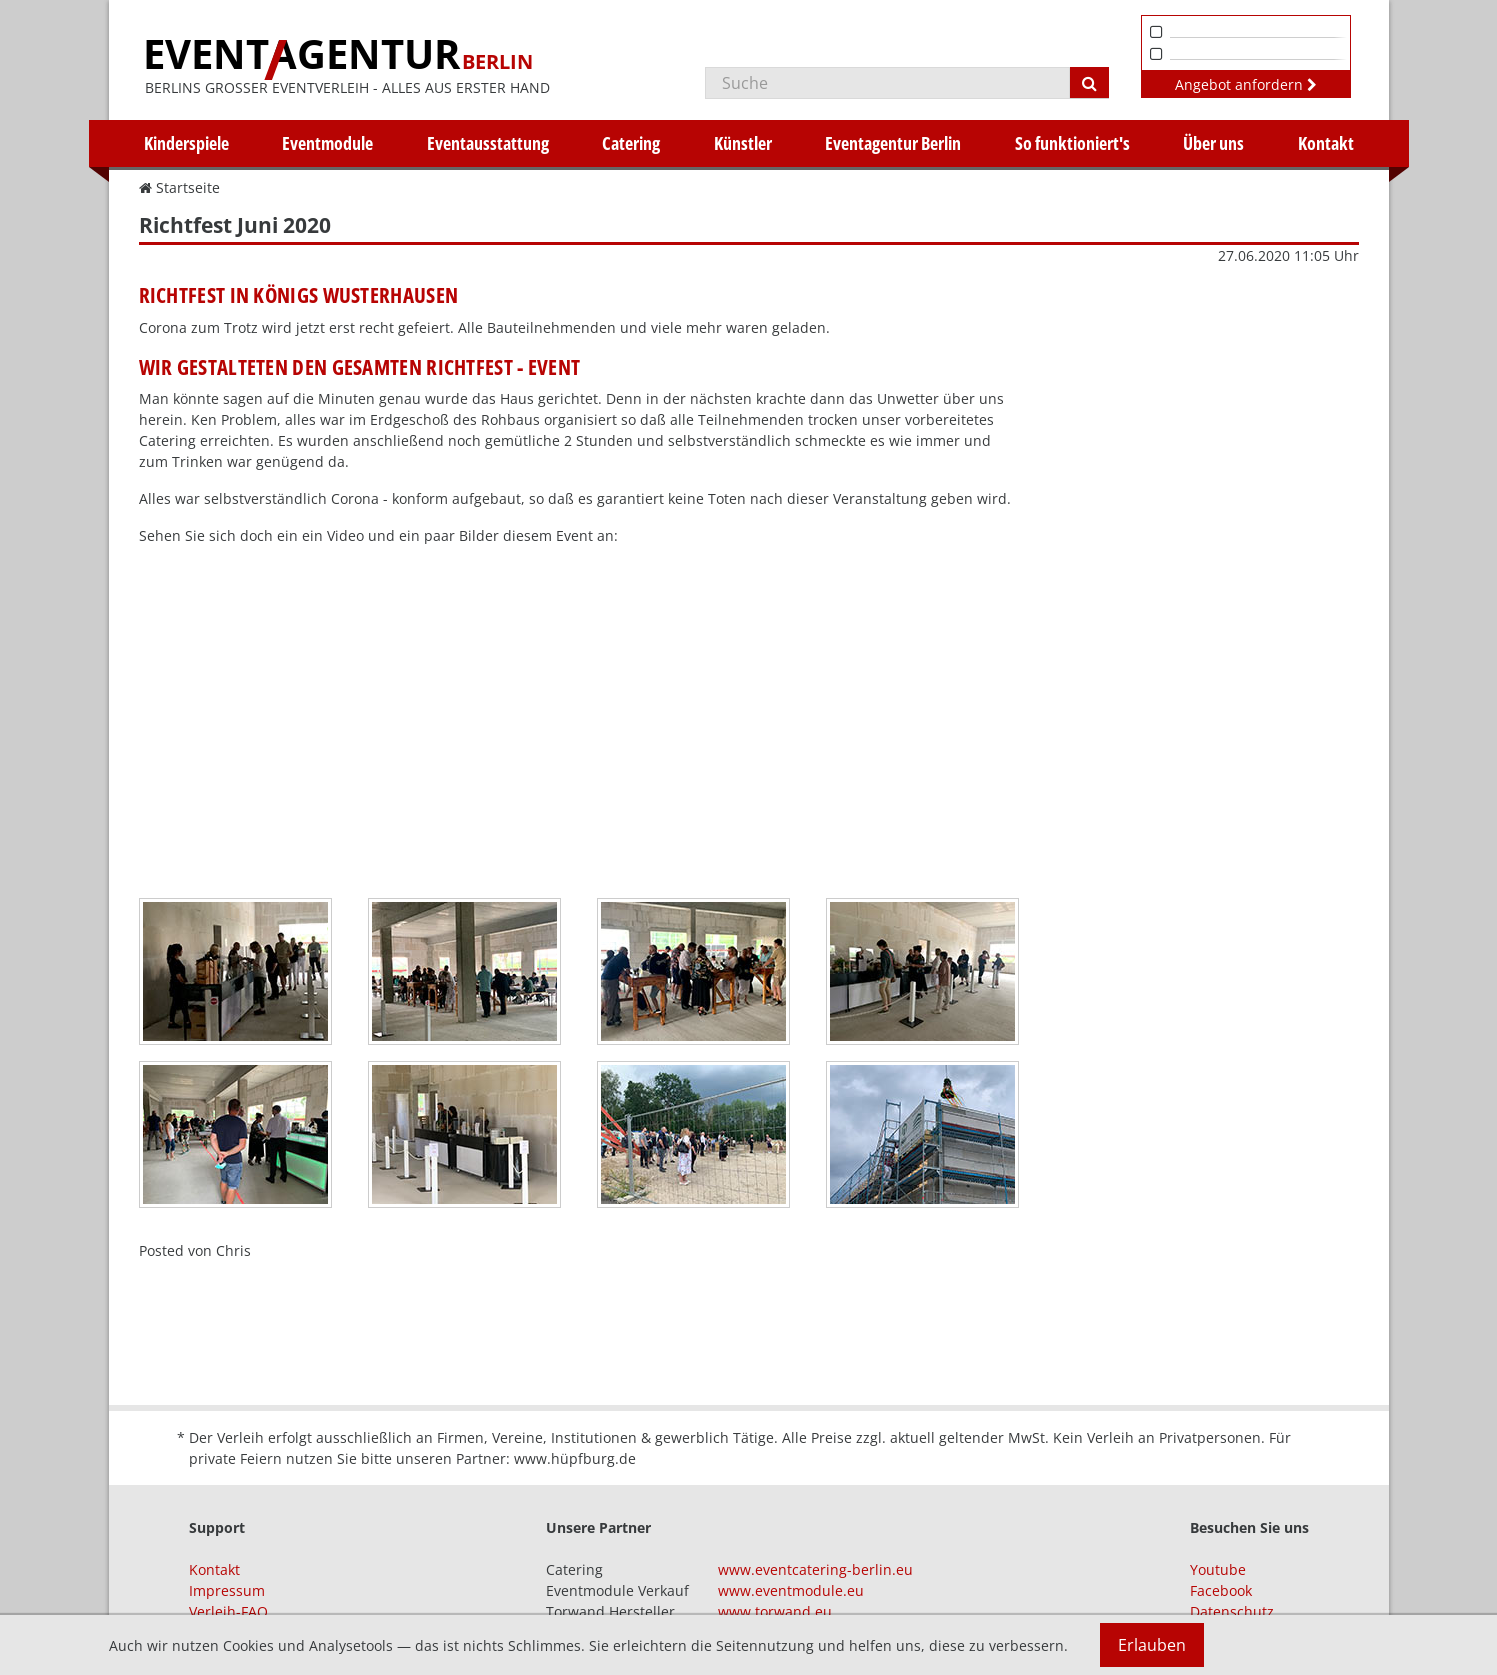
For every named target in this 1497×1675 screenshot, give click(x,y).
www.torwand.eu (775, 1611)
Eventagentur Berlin (893, 143)
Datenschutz (1232, 1611)
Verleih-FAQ (228, 1611)
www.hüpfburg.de (575, 1458)
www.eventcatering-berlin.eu (815, 1569)
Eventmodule (327, 143)
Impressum (227, 1590)
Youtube (1218, 1569)
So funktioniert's (1072, 143)
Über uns (1213, 143)
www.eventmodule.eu (791, 1590)
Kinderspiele (186, 143)
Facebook (1221, 1590)
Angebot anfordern (1246, 84)
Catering (631, 143)
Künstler (743, 143)
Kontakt (1326, 143)
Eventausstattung (488, 143)
